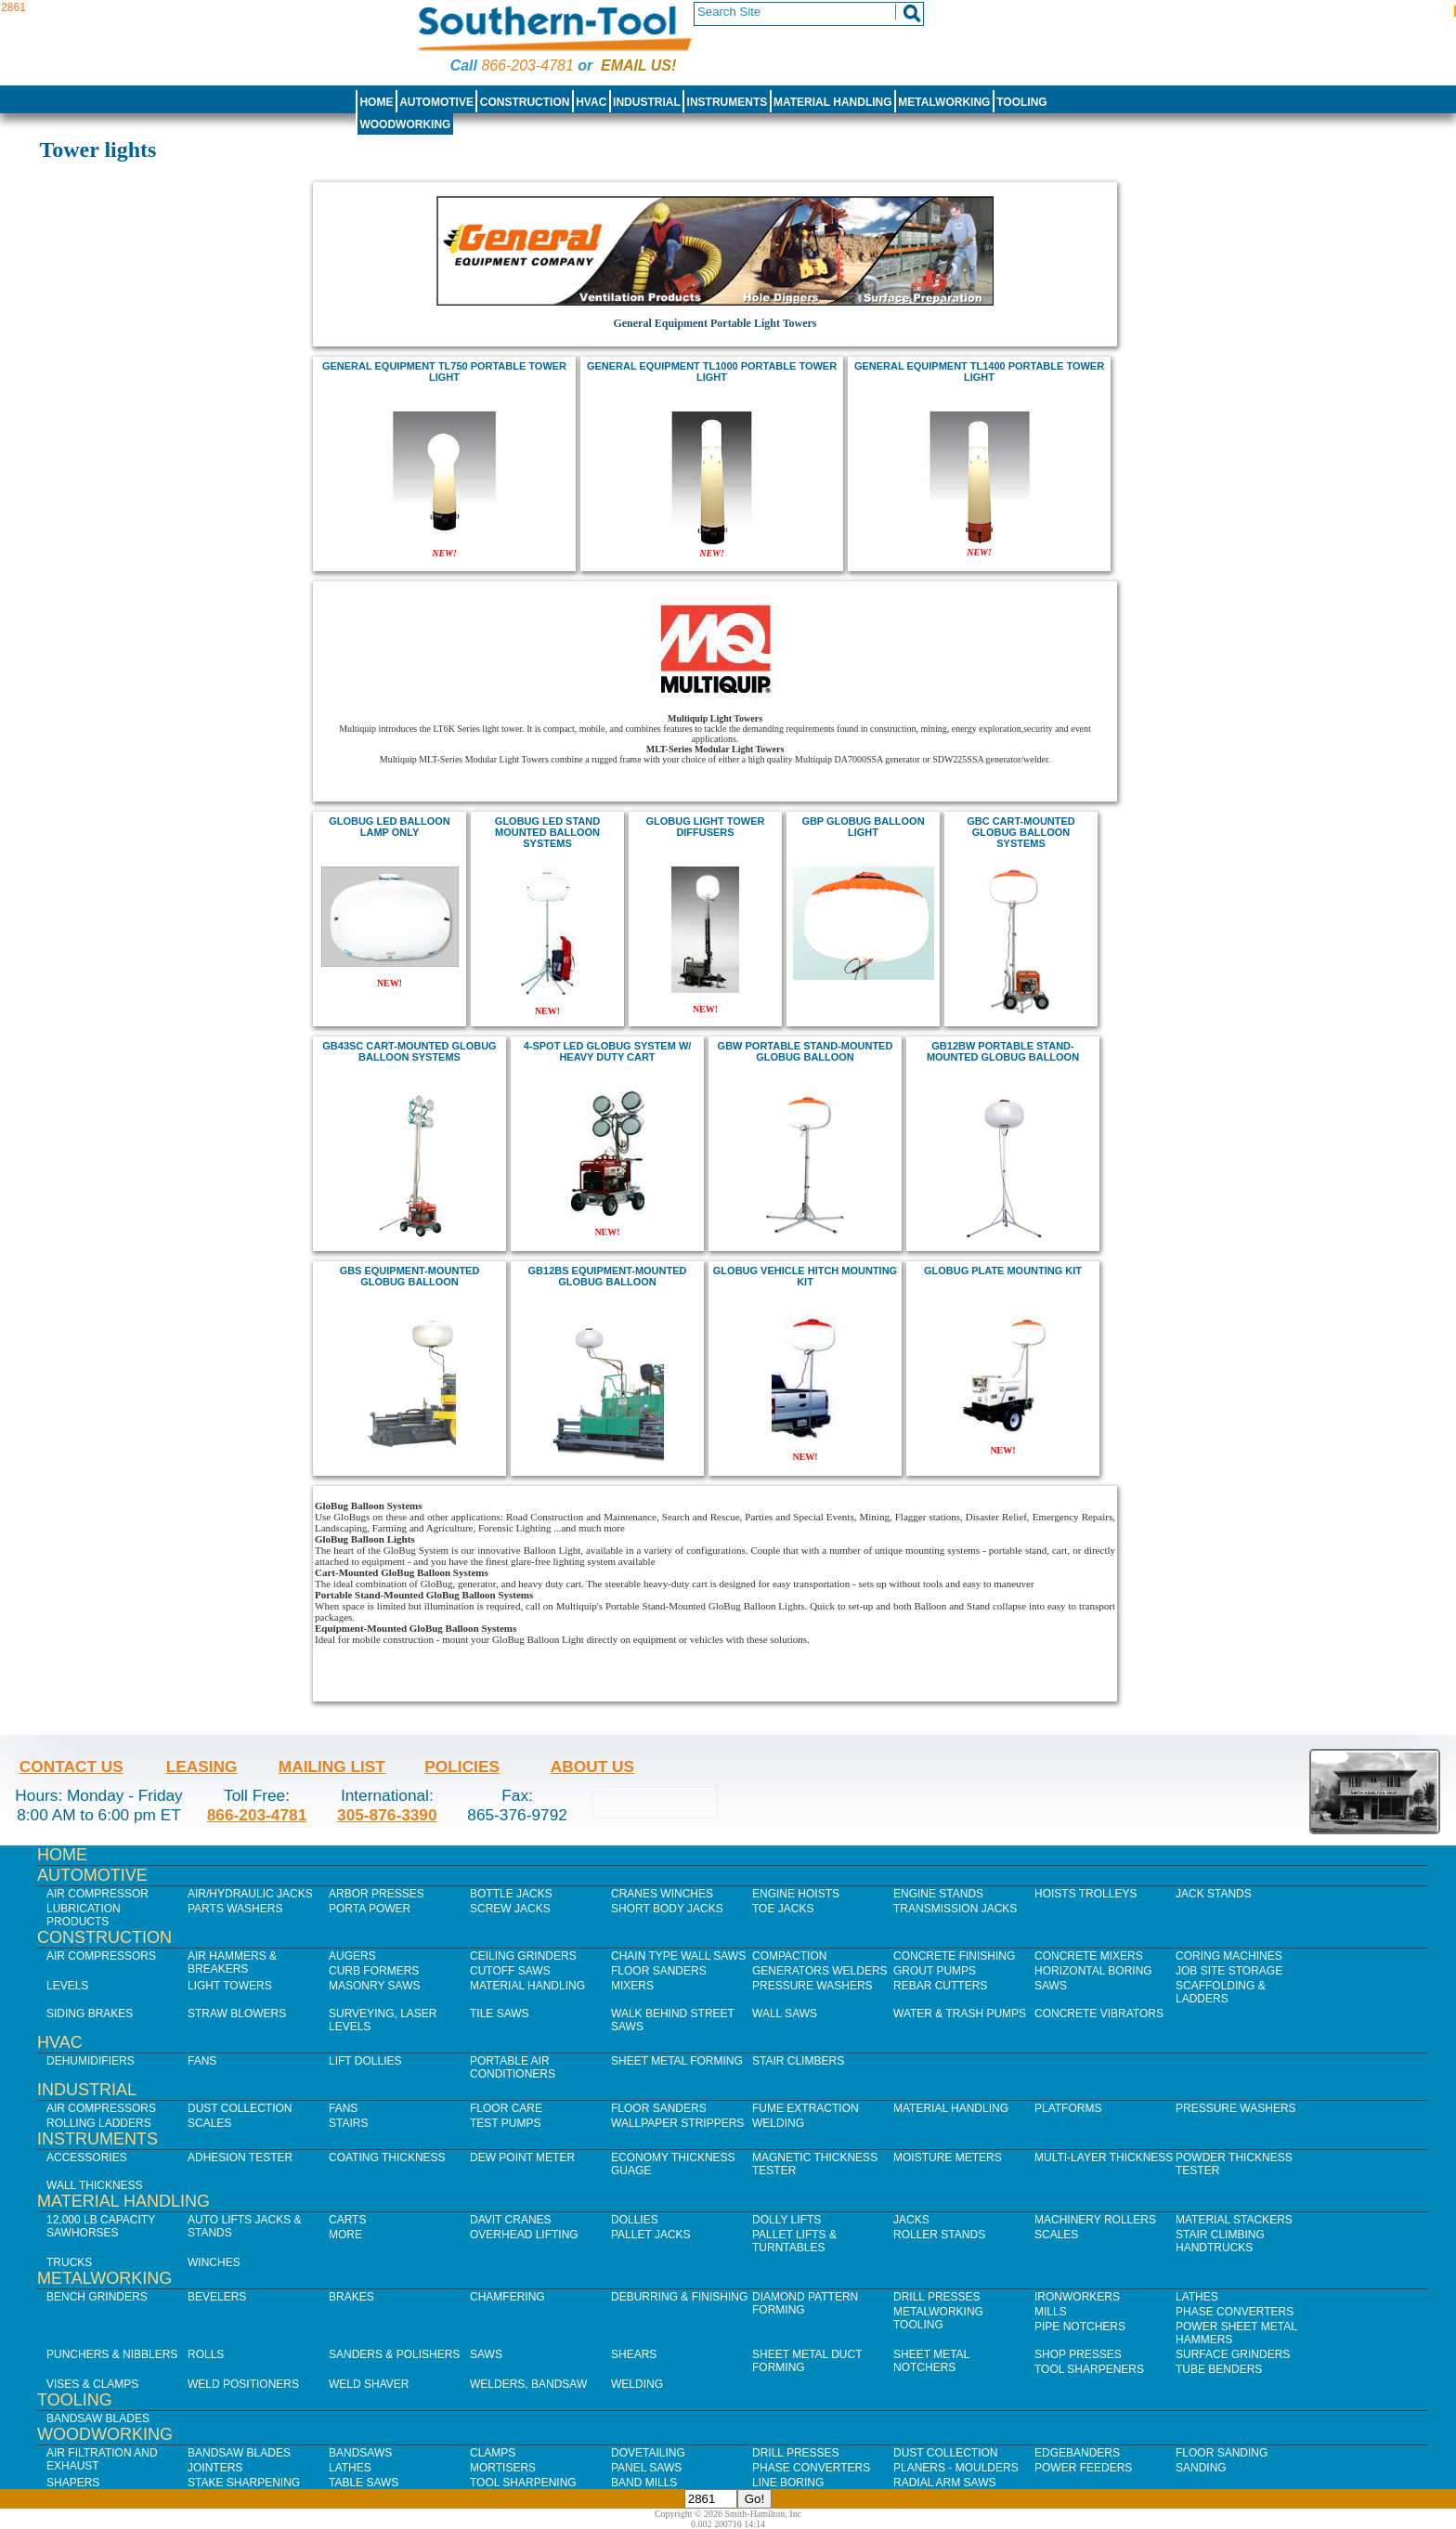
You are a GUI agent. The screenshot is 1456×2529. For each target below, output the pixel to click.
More (345, 2234)
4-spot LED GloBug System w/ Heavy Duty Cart (608, 1051)
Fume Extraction (805, 2108)
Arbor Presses (376, 1893)
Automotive (436, 102)
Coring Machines (1229, 1955)
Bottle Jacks (511, 1893)
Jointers (215, 2467)
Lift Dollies (365, 2060)
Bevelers (217, 2296)
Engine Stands (938, 1893)
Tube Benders (1219, 2369)
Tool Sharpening (523, 2482)
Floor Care (506, 2108)
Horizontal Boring (1093, 1970)
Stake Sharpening (244, 2482)
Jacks (911, 2219)
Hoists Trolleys (1085, 1893)
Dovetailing (648, 2452)
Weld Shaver (369, 2384)
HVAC (591, 102)
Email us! (638, 65)
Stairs (348, 2123)
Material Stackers (1234, 2219)
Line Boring (788, 2482)
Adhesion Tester (240, 2157)
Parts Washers (235, 1908)
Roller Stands (939, 2234)
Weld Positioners (243, 2384)
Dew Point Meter (522, 2157)
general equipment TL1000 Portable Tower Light (712, 371)
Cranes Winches (662, 1893)
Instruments (727, 102)
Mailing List (332, 1766)
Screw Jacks (510, 1908)
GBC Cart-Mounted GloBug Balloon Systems (1021, 832)
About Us (592, 1766)
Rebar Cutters (940, 1985)
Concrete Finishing (954, 1955)
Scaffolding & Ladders (1221, 1992)
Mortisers (503, 2467)
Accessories (86, 2157)
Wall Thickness (94, 2185)
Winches (214, 2262)
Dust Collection (240, 2108)
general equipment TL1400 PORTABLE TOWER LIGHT (979, 371)
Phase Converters (1235, 2311)
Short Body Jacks (667, 1908)
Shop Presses (1078, 2354)
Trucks (69, 2262)
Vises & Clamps (92, 2384)
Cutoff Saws (510, 1970)
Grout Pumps (934, 1970)
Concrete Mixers (1088, 1955)
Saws (1050, 1985)
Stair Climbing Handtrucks (1220, 2241)
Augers (352, 1955)
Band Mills (644, 2482)
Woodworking (404, 124)
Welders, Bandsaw (528, 2384)
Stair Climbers (798, 2060)
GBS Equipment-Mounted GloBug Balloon (410, 1276)
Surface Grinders (1233, 2354)
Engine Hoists (795, 1893)
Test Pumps (505, 2123)
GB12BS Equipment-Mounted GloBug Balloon (607, 1276)
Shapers (72, 2482)
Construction (525, 102)
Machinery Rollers (1095, 2219)
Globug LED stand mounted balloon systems (547, 832)
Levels (67, 1985)
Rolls (206, 2354)
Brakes (351, 2296)
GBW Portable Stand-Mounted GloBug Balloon (805, 1051)
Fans (202, 2060)
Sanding (1201, 2467)
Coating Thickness (387, 2157)
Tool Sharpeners (1089, 2369)
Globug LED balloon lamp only (389, 826)
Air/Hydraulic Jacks (250, 1893)
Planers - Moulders (956, 2467)
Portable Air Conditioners (512, 2067)
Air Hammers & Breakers (232, 1962)
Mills (1050, 2311)
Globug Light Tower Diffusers (705, 826)
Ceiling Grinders (523, 1955)
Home (376, 102)
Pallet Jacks (651, 2234)
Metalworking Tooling (938, 2318)
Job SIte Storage (1229, 1970)
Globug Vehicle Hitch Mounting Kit (805, 1276)
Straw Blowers (237, 2013)
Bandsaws (360, 2452)
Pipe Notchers (1079, 2326)
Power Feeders (1083, 2467)
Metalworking (944, 102)
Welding (778, 2123)
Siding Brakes (89, 2013)
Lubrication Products (83, 1915)
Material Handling (833, 102)
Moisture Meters (947, 2157)
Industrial (647, 102)
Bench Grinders (97, 2296)
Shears (633, 2354)
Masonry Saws (374, 1985)
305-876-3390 (387, 1814)
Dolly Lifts (786, 2219)
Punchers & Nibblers (111, 2354)
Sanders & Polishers (394, 2354)
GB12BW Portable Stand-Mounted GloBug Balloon (1003, 1051)
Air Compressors (101, 1955)
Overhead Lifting (524, 2234)
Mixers (632, 1985)
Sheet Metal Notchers (931, 2361)
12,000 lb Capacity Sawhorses (100, 2226)
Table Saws (363, 2482)
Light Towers (230, 1985)
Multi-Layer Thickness (1103, 2157)
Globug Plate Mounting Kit (1003, 1270)
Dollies (634, 2219)
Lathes (1197, 2296)
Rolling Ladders (98, 2123)
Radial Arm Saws (944, 2482)
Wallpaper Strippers (677, 2123)
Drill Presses (937, 2296)
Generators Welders (820, 1970)
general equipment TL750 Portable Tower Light (444, 371)
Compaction (789, 1955)
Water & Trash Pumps (959, 2013)
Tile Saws (499, 2013)
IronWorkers (1077, 2296)
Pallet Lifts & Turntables (794, 2241)
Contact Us (72, 1766)
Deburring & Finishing (679, 2296)
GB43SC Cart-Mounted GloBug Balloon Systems (409, 1051)
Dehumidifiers (90, 2060)
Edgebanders (1077, 2452)
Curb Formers (374, 1970)
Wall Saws (784, 2013)
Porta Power (369, 1908)
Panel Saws (646, 2467)
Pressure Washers (812, 1985)
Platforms (1067, 2108)
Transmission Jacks (955, 1908)
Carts (347, 2219)
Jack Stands (1214, 1893)
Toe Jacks (782, 1908)
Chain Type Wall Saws (678, 1955)
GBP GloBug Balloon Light (862, 826)
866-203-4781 (527, 65)
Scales (209, 2123)
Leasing (202, 1766)
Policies (462, 1766)
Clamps (492, 2452)
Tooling (1021, 102)
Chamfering (507, 2296)
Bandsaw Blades (98, 2418)
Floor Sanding (1222, 2452)
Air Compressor (97, 1893)
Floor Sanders (659, 1970)
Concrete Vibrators (1099, 2013)
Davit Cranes (511, 2219)
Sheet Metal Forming (677, 2060)
